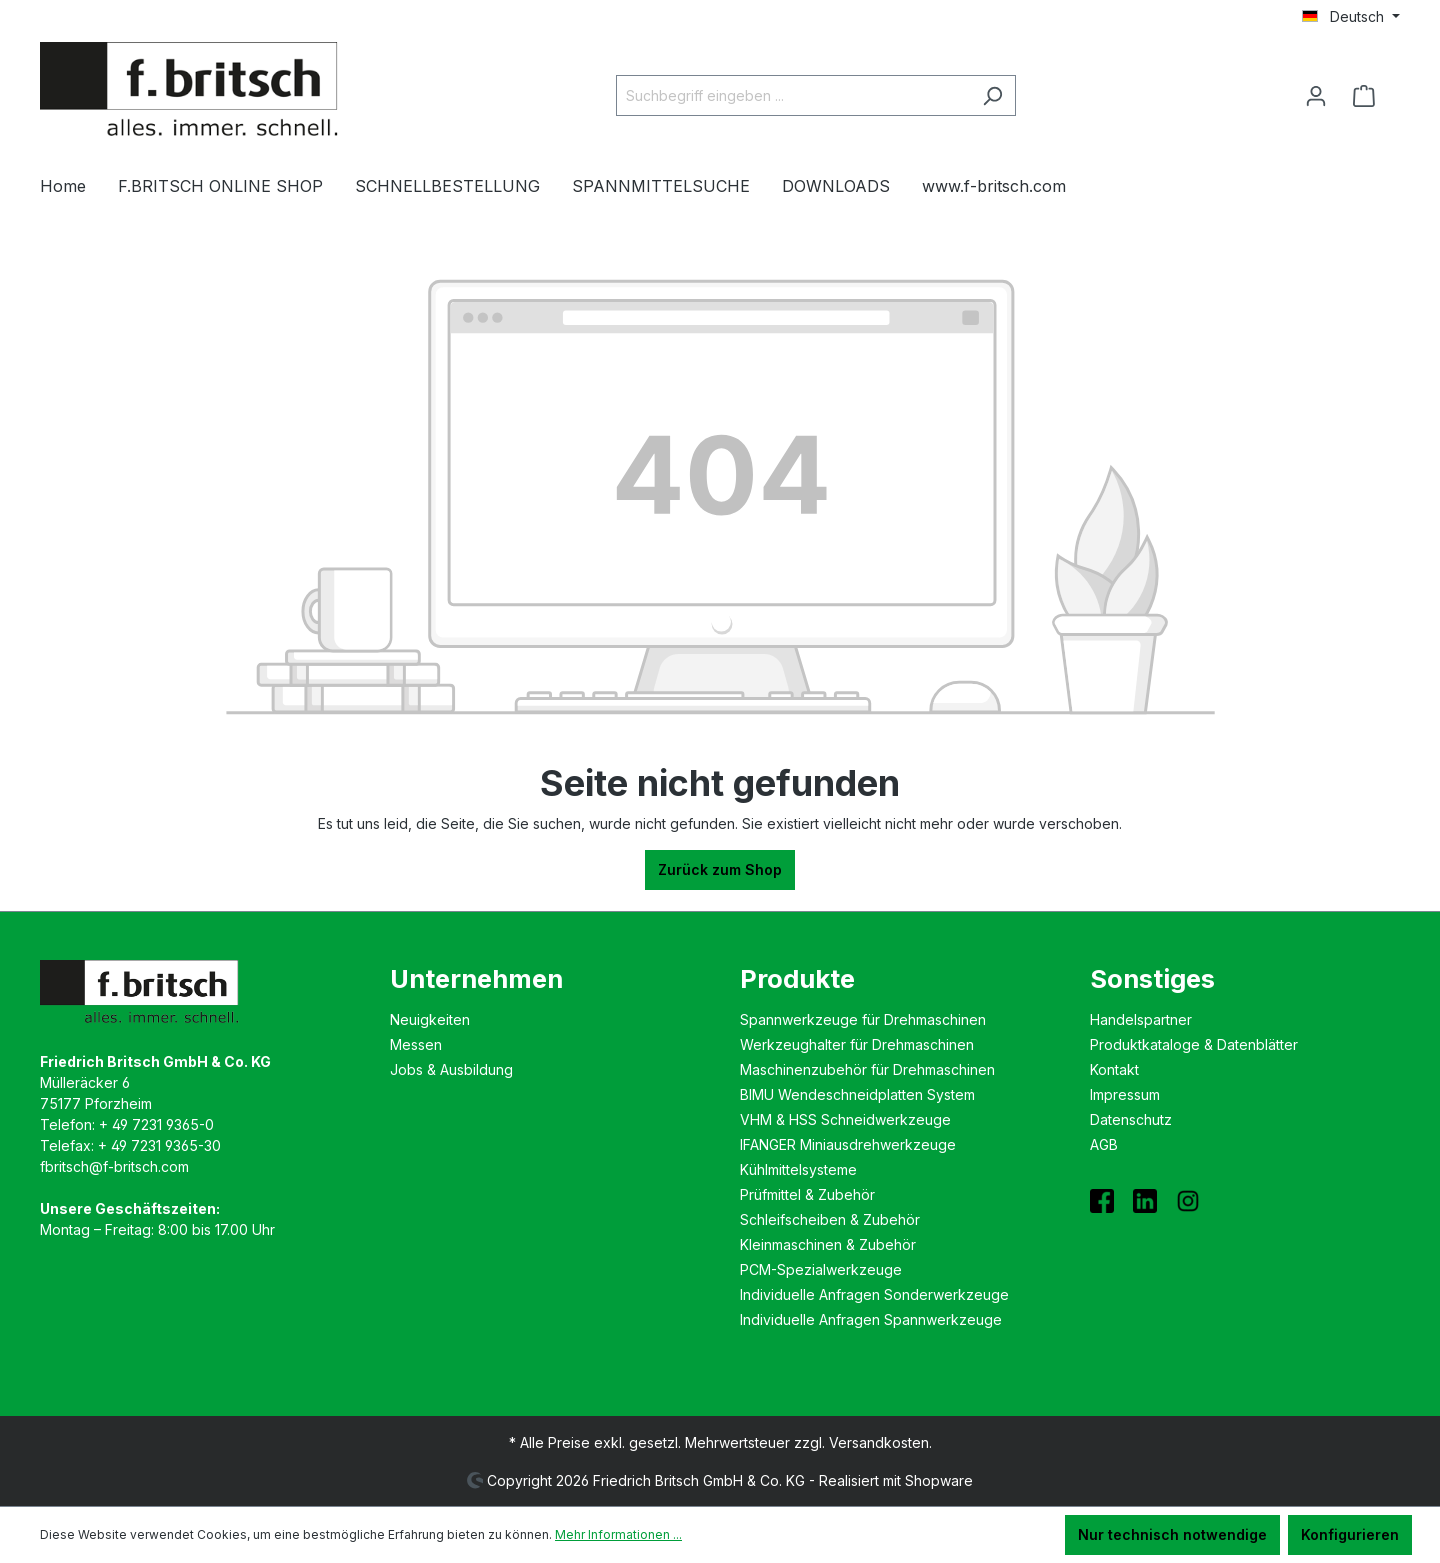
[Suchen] (992, 95)
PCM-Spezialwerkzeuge (821, 1269)
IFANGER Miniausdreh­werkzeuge (848, 1144)
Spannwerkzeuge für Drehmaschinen (863, 1019)
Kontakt (1114, 1069)
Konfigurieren (1350, 1534)
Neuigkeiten (430, 1019)
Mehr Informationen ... (618, 1534)
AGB (1104, 1144)
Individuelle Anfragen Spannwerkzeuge (871, 1319)
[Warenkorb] (1370, 96)
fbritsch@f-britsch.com (114, 1166)
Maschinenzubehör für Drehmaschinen (867, 1069)
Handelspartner (1141, 1019)
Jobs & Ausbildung (451, 1069)
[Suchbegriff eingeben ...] (793, 95)
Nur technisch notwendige (1172, 1534)
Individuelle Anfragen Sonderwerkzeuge (874, 1294)
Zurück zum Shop (720, 869)
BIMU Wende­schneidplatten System (857, 1094)
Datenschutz (1131, 1119)
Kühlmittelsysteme (798, 1169)
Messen (416, 1044)
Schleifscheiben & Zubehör (830, 1219)
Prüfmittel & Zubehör (807, 1194)
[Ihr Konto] (1316, 96)
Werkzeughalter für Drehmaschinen (857, 1044)
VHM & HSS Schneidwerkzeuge (845, 1119)
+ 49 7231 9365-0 (156, 1124)
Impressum (1125, 1094)
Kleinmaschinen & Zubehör (828, 1244)
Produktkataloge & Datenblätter (1194, 1044)
